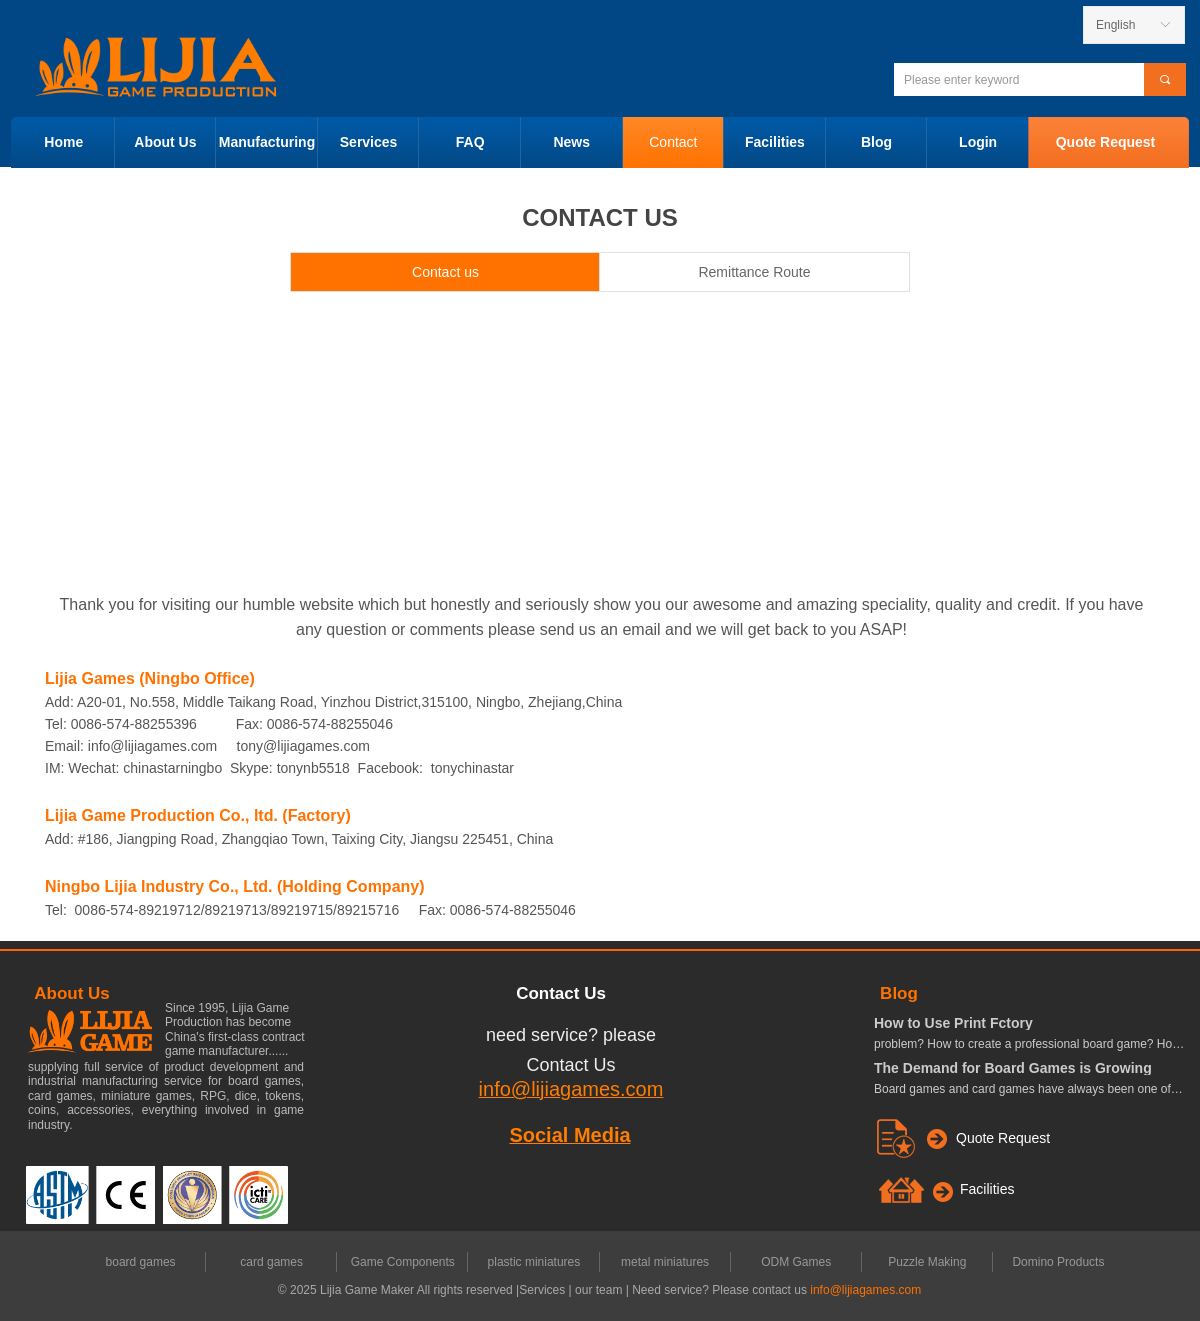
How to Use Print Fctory (953, 1023)
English (1115, 25)
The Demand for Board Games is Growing (1013, 1068)
